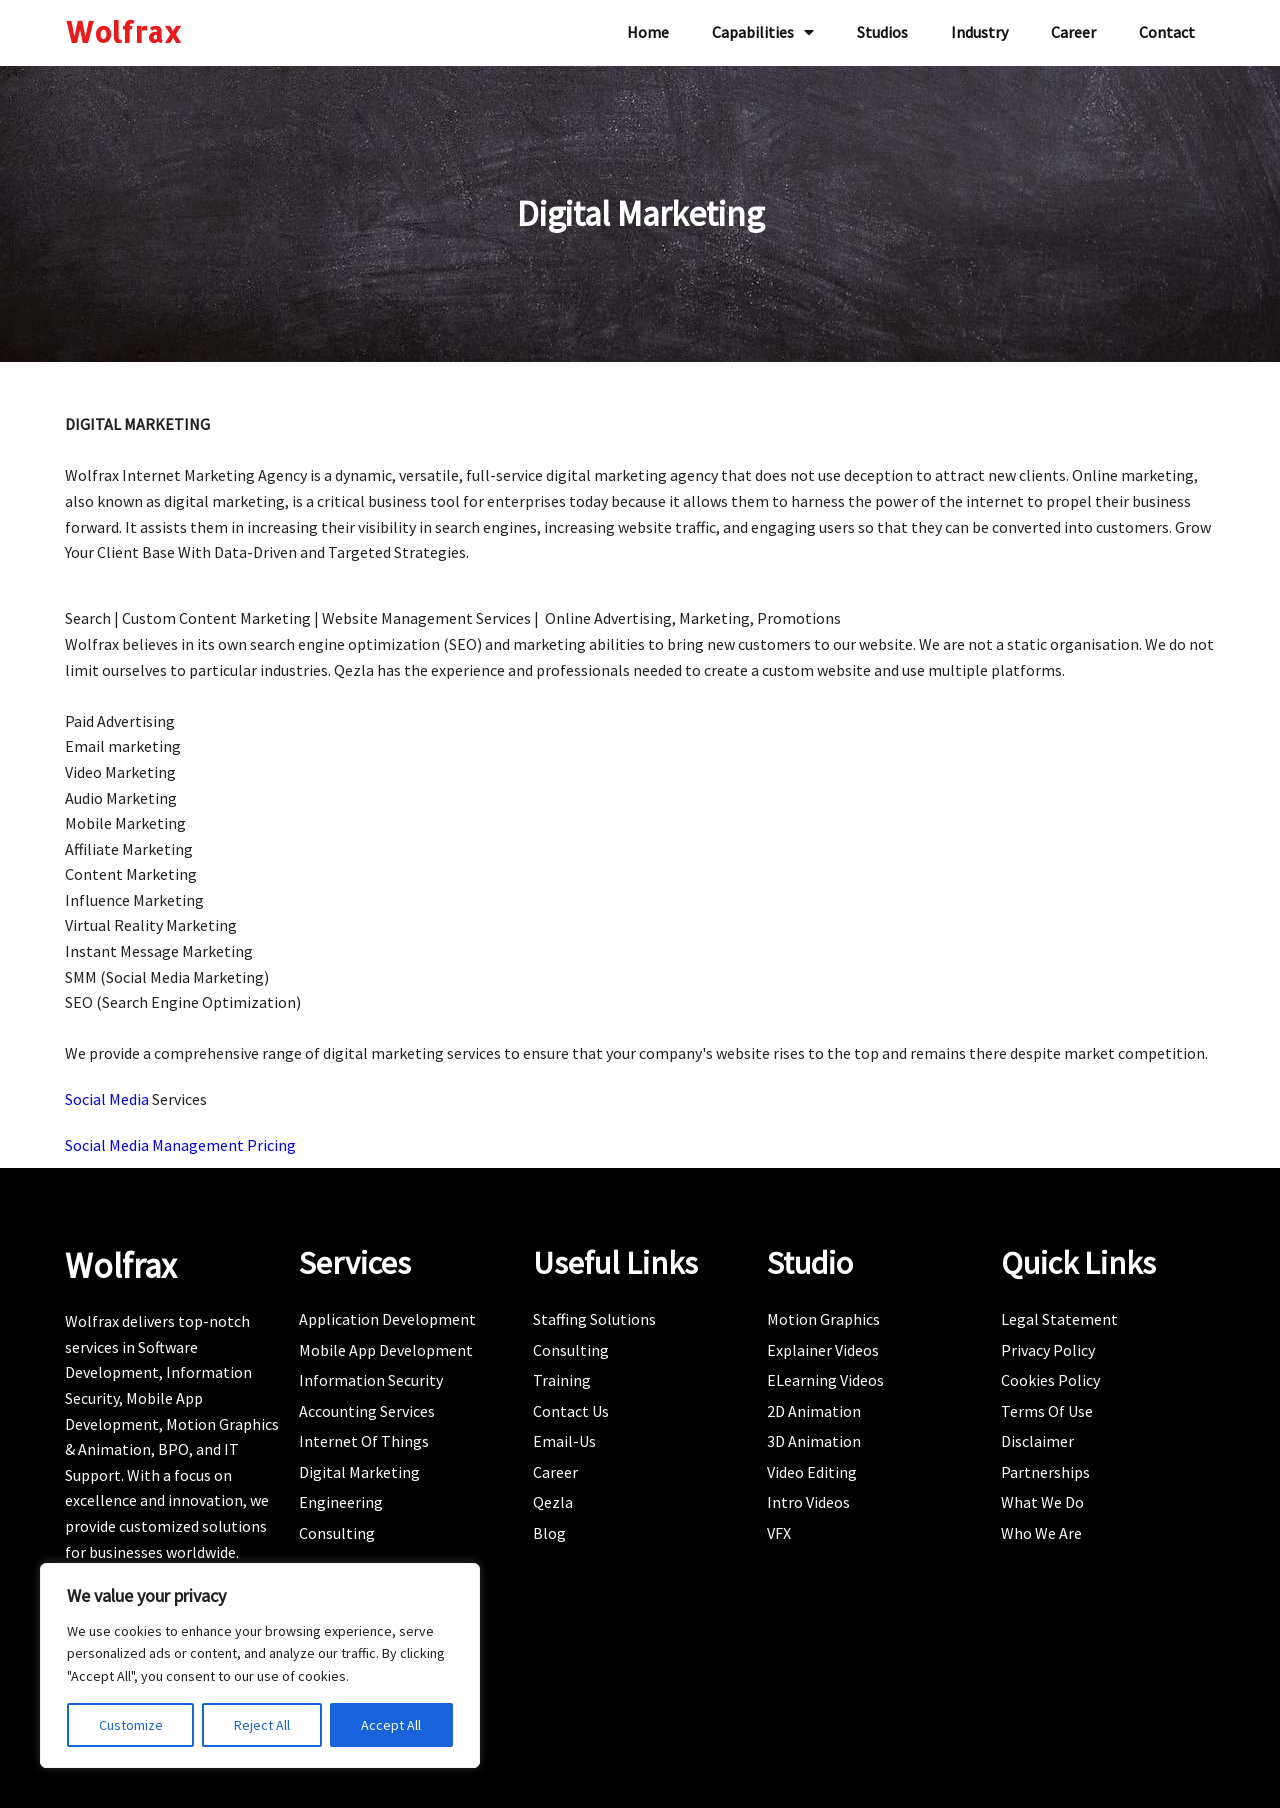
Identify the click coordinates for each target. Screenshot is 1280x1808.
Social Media (108, 1099)
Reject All (262, 1725)
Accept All (391, 1725)
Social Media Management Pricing (180, 1145)
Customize (131, 1725)
